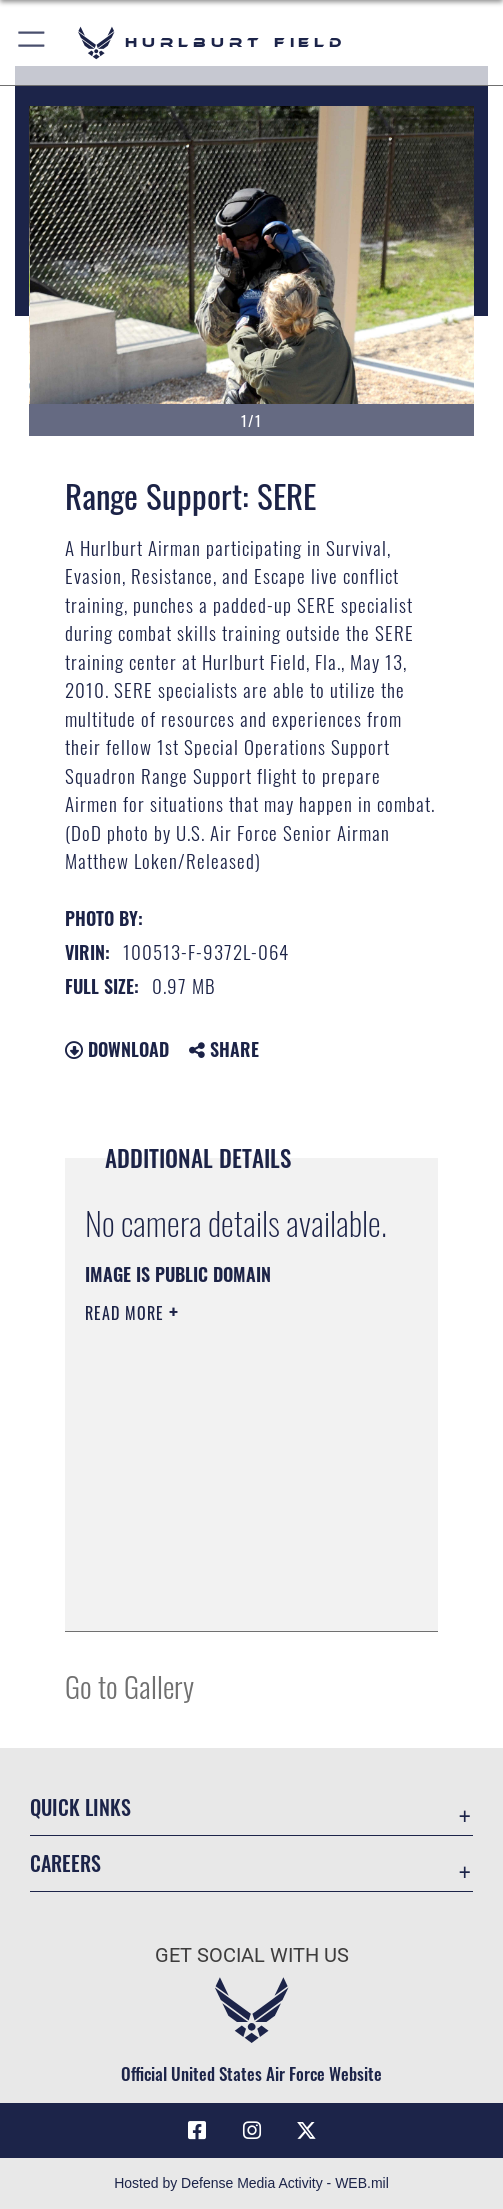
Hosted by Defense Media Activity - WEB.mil (251, 2183)
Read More (127, 1313)
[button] (32, 42)
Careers (65, 1863)
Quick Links (80, 1807)
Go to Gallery (129, 1685)
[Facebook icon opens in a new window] (197, 2131)
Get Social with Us (252, 1955)
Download (117, 1049)
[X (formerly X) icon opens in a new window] (306, 2131)
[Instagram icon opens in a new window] (252, 2131)
